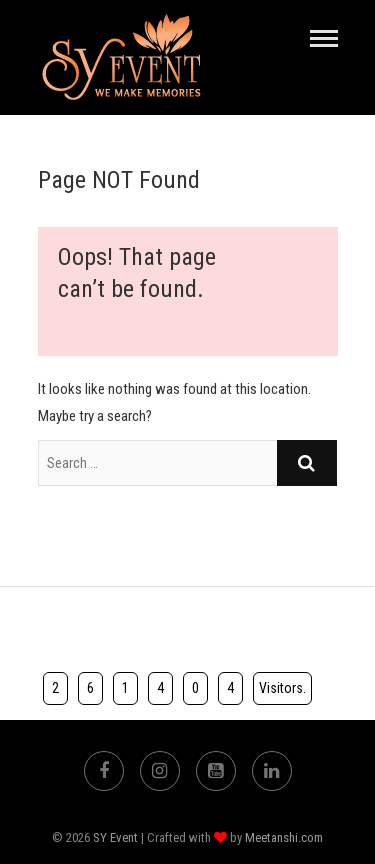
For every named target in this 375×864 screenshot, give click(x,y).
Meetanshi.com (284, 837)
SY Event (115, 837)
